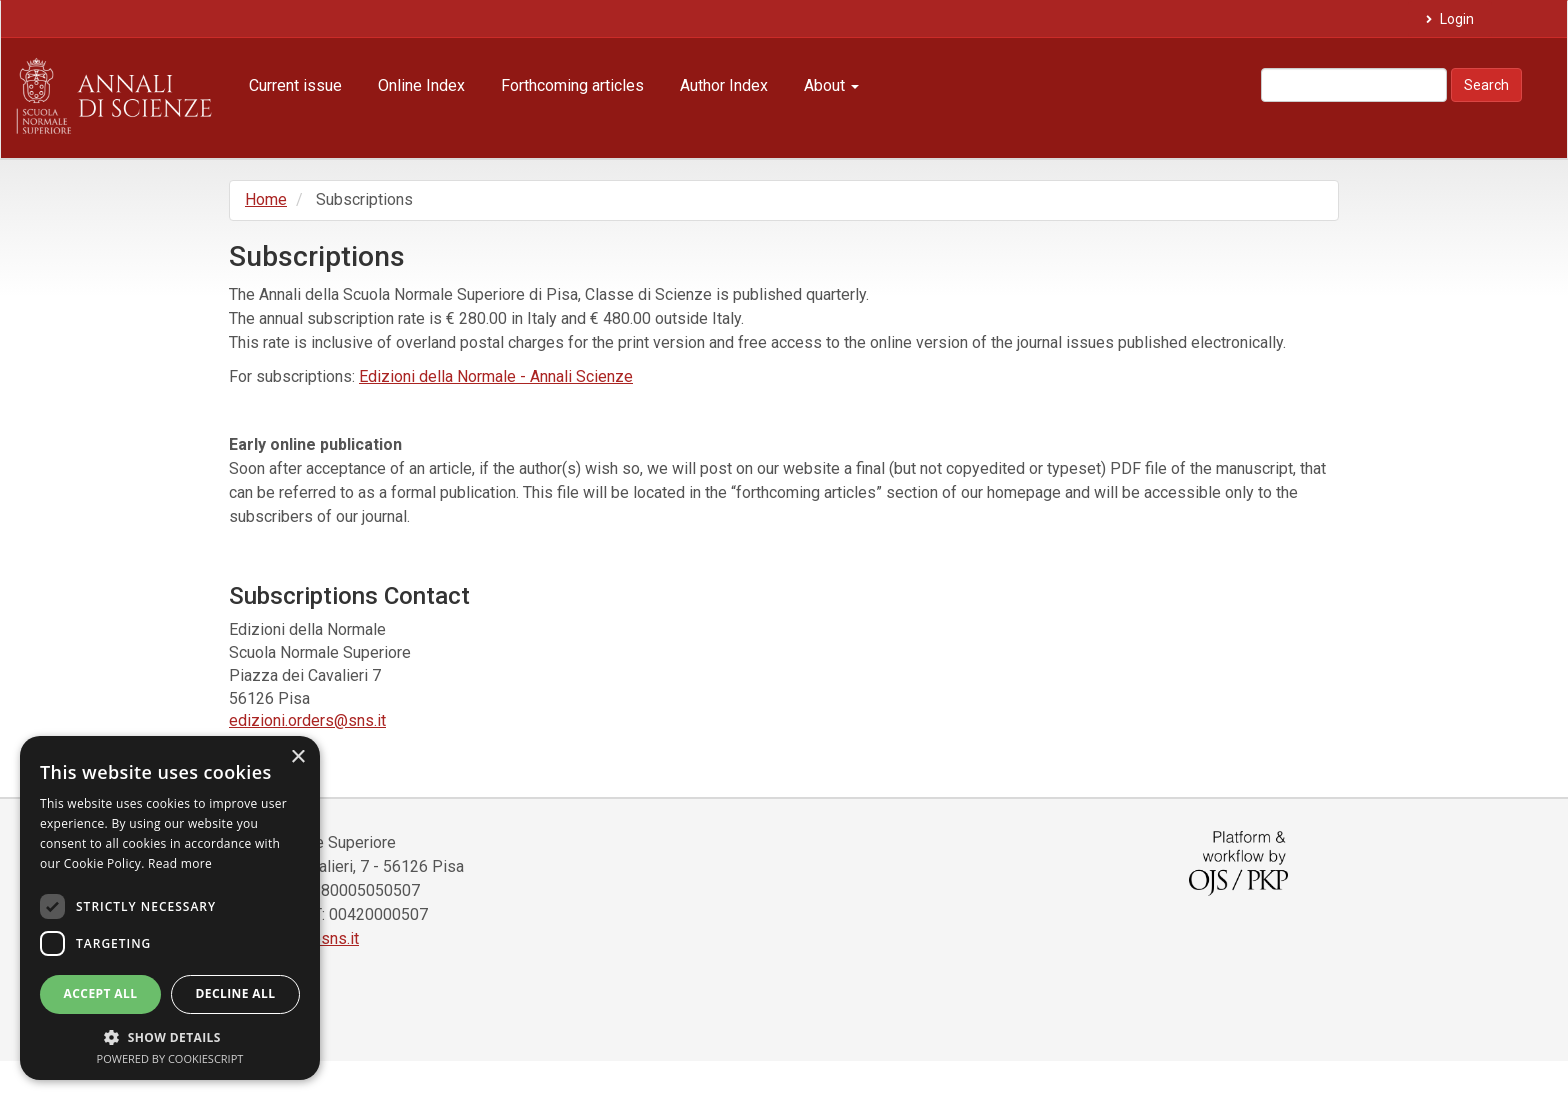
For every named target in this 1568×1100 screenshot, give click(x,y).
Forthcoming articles (572, 85)
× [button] (297, 757)
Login (1455, 19)
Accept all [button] (101, 993)
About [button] (831, 85)
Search (1486, 85)
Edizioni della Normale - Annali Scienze (496, 376)
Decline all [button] (236, 993)
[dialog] (170, 908)
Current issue (295, 85)
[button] (170, 1036)
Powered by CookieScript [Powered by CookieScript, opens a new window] (170, 1058)
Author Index (724, 85)
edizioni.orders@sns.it (307, 720)
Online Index (421, 85)
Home (266, 199)
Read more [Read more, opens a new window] (180, 863)
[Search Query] (1354, 85)
